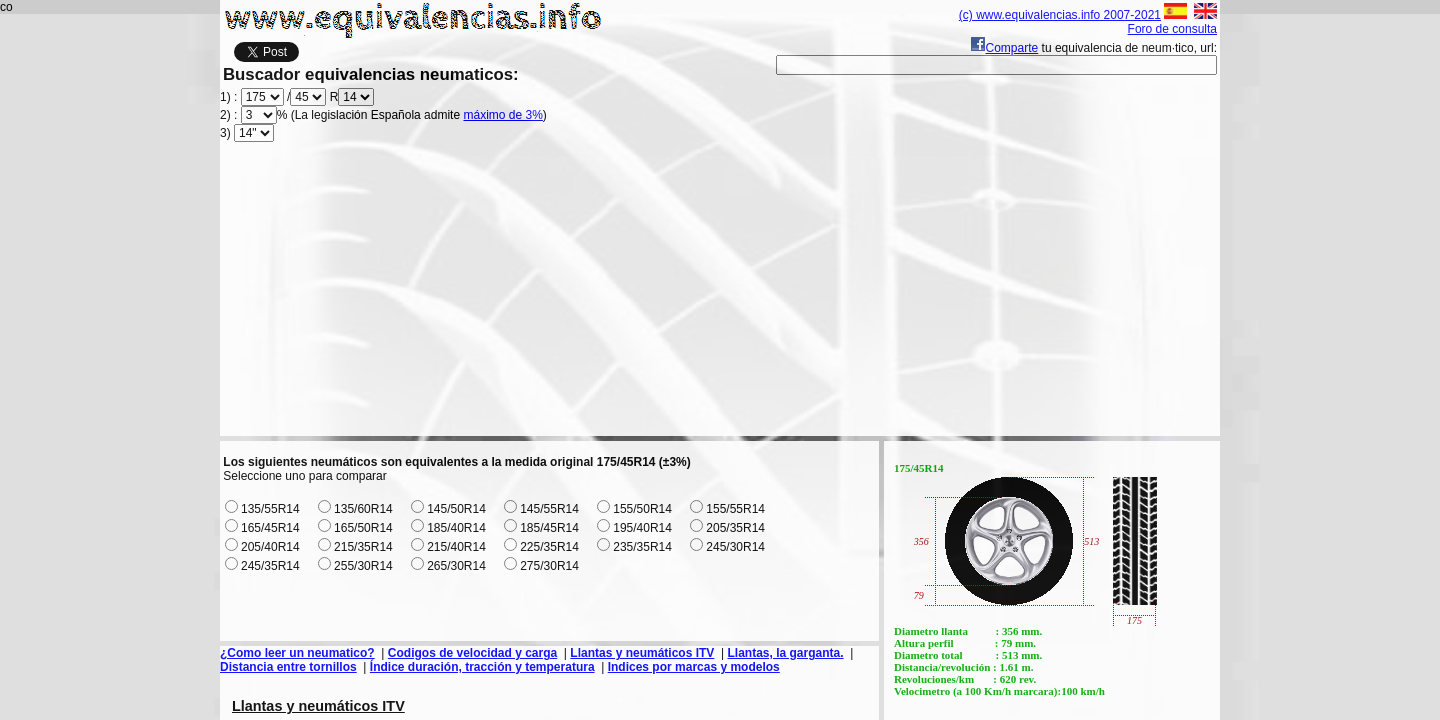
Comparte (1004, 48)
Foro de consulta (1172, 29)
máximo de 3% (502, 115)
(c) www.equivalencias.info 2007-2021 (1060, 15)
